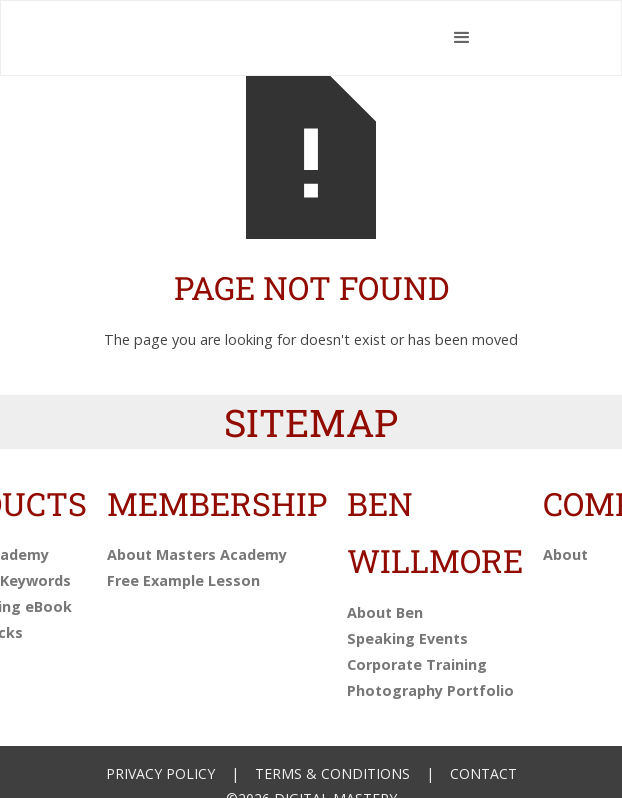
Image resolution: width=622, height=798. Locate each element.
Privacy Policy (160, 773)
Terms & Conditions (332, 773)
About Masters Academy (197, 554)
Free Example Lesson (183, 580)
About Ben (385, 612)
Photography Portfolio (430, 690)
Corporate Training (417, 664)
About (565, 554)
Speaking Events (407, 638)
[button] (462, 38)
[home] (269, 38)
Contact (483, 773)
